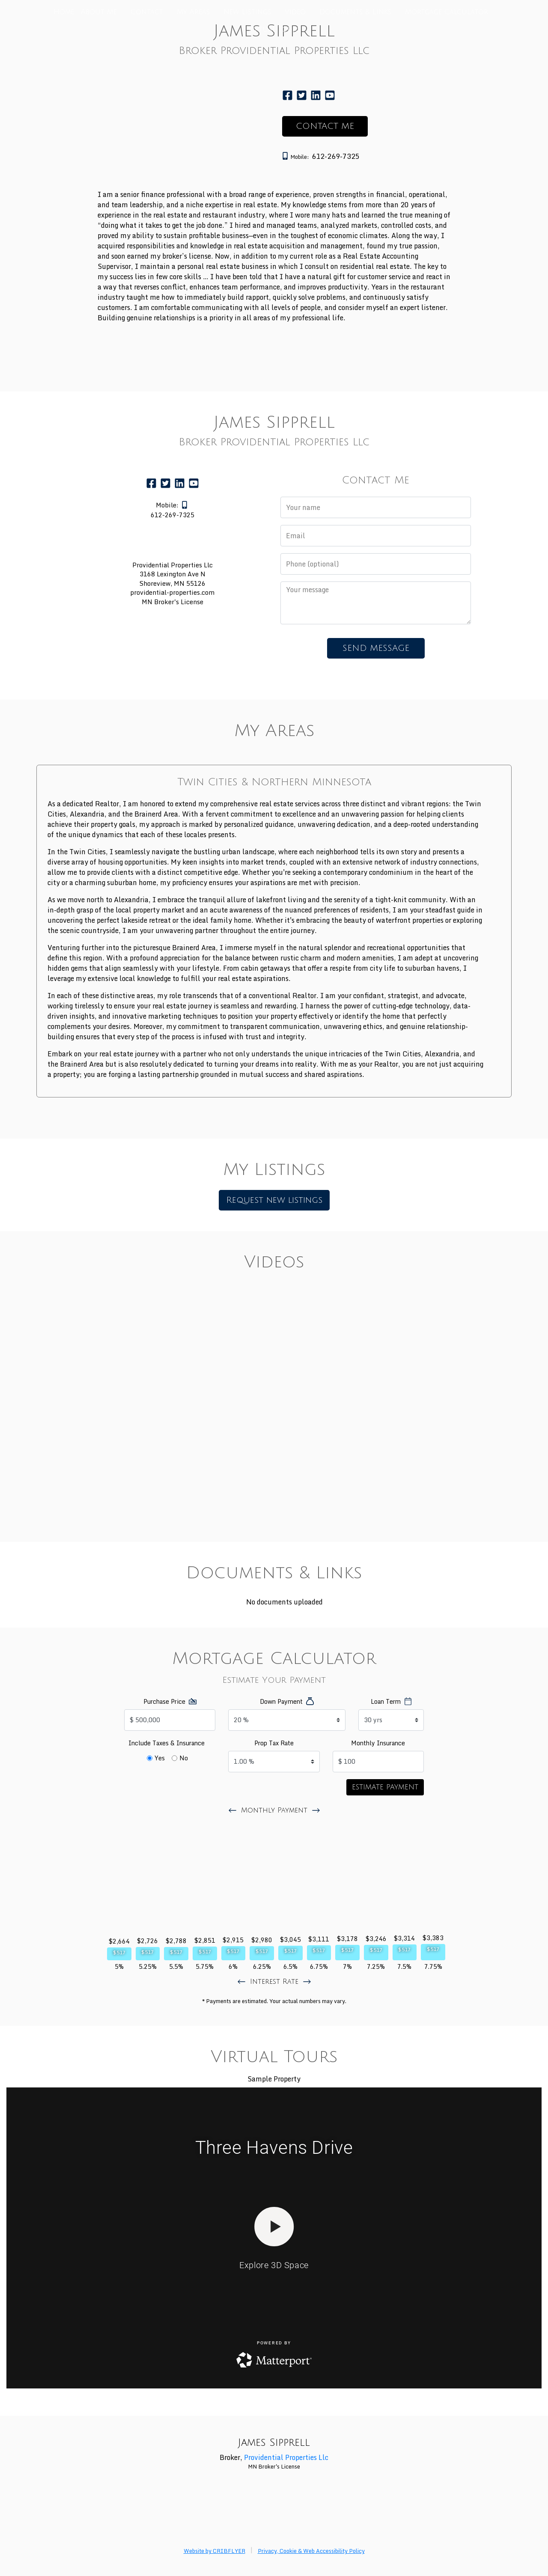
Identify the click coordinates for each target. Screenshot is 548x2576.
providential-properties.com (172, 592)
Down (281, 1701)
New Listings (247, 12)
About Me (99, 12)
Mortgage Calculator (446, 12)
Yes (160, 1757)
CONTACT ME (325, 126)
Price (164, 1701)
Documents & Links (355, 12)
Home (64, 12)
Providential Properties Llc (286, 2457)
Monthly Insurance (378, 1742)
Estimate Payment (385, 1787)
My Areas (193, 12)
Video (295, 12)
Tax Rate (274, 1742)
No (183, 1757)
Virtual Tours (274, 29)
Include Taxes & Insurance (166, 1742)
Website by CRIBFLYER (214, 2550)
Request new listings (274, 1200)
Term (386, 1701)
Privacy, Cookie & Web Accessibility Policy (311, 2550)
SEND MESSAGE (375, 648)
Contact (147, 12)
